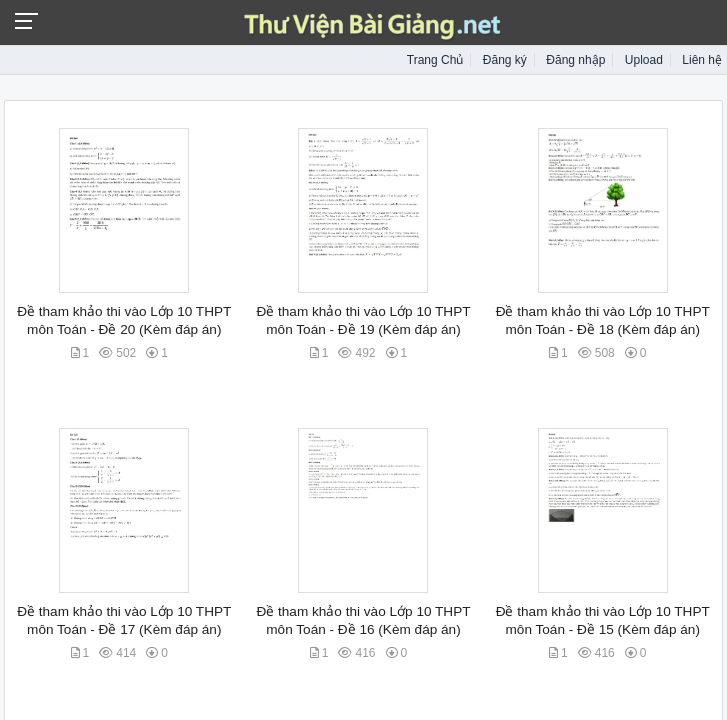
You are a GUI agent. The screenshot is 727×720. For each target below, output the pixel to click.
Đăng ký (505, 60)
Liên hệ (702, 60)
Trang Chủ (435, 60)
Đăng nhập (575, 60)
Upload (644, 60)
